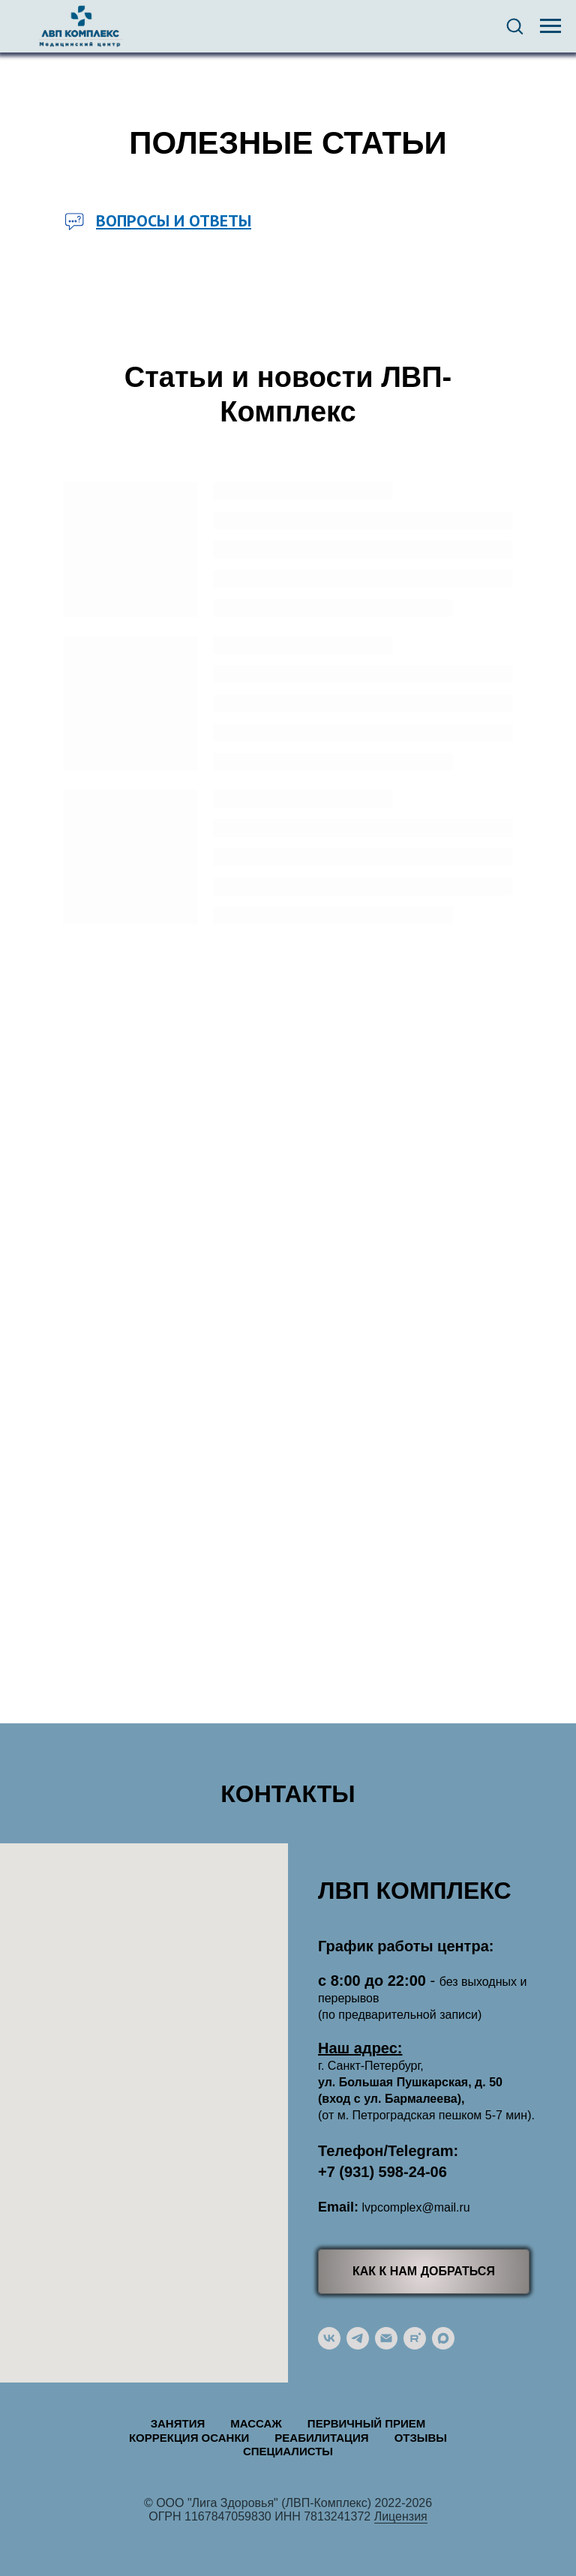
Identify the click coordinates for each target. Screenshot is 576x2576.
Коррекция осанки (189, 2437)
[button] (515, 25)
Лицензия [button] (401, 2516)
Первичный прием (366, 2423)
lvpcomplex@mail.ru (416, 2207)
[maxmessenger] (443, 2338)
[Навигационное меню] (550, 26)
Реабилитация (321, 2437)
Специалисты (288, 2451)
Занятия (178, 2423)
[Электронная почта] (386, 2338)
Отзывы (420, 2437)
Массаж (256, 2423)
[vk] (329, 2338)
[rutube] (415, 2338)
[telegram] (357, 2338)
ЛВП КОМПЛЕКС (415, 1890)
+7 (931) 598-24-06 (382, 2172)
